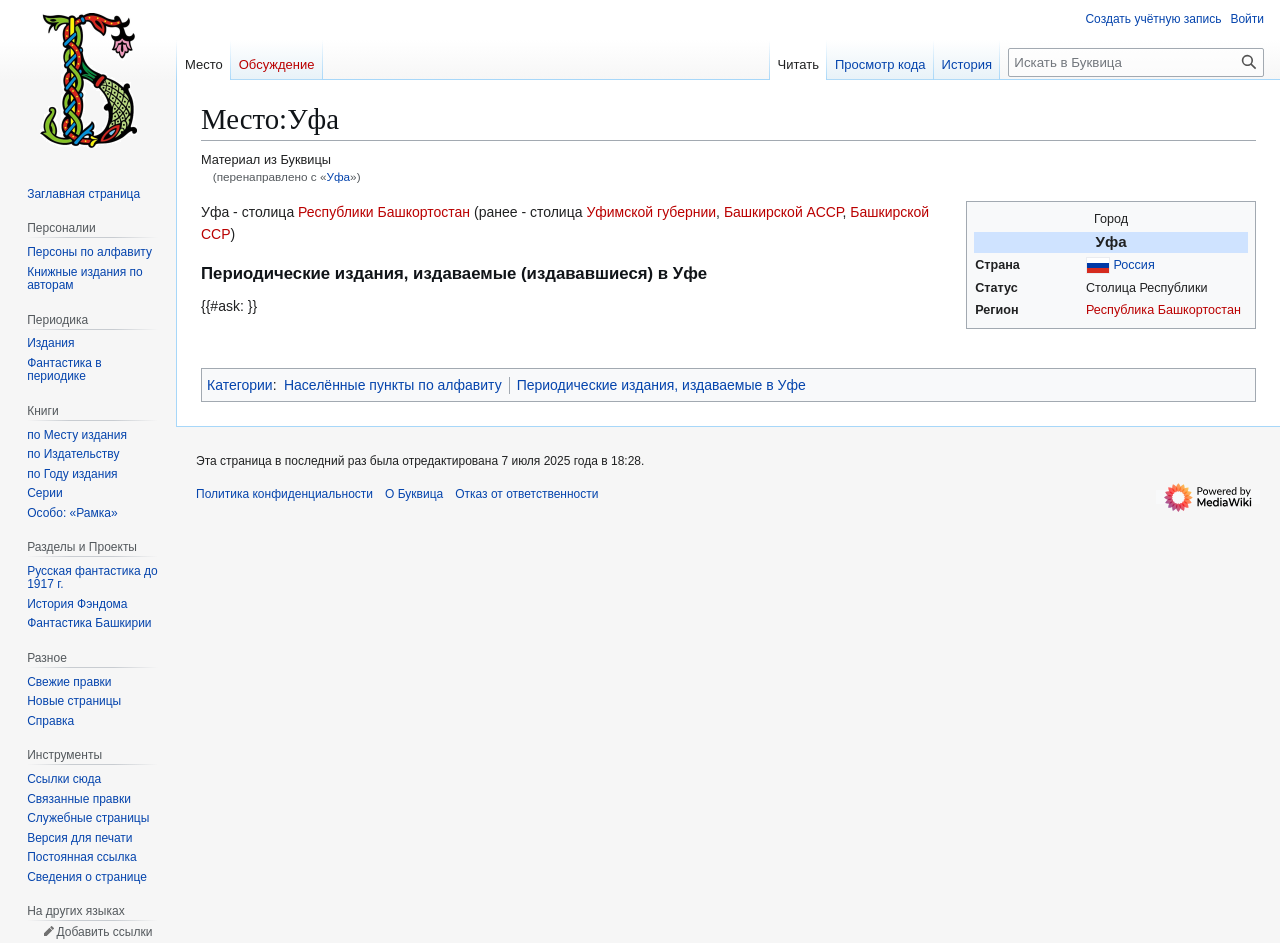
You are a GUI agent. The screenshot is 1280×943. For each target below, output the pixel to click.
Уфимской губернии (651, 212)
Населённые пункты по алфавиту (393, 385)
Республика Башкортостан (1163, 310)
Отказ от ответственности (526, 494)
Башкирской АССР (783, 212)
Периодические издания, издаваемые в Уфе (661, 385)
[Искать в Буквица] (1136, 62)
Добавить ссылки (104, 932)
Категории (240, 385)
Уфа (338, 176)
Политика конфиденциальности (284, 494)
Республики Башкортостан (384, 212)
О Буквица (414, 494)
